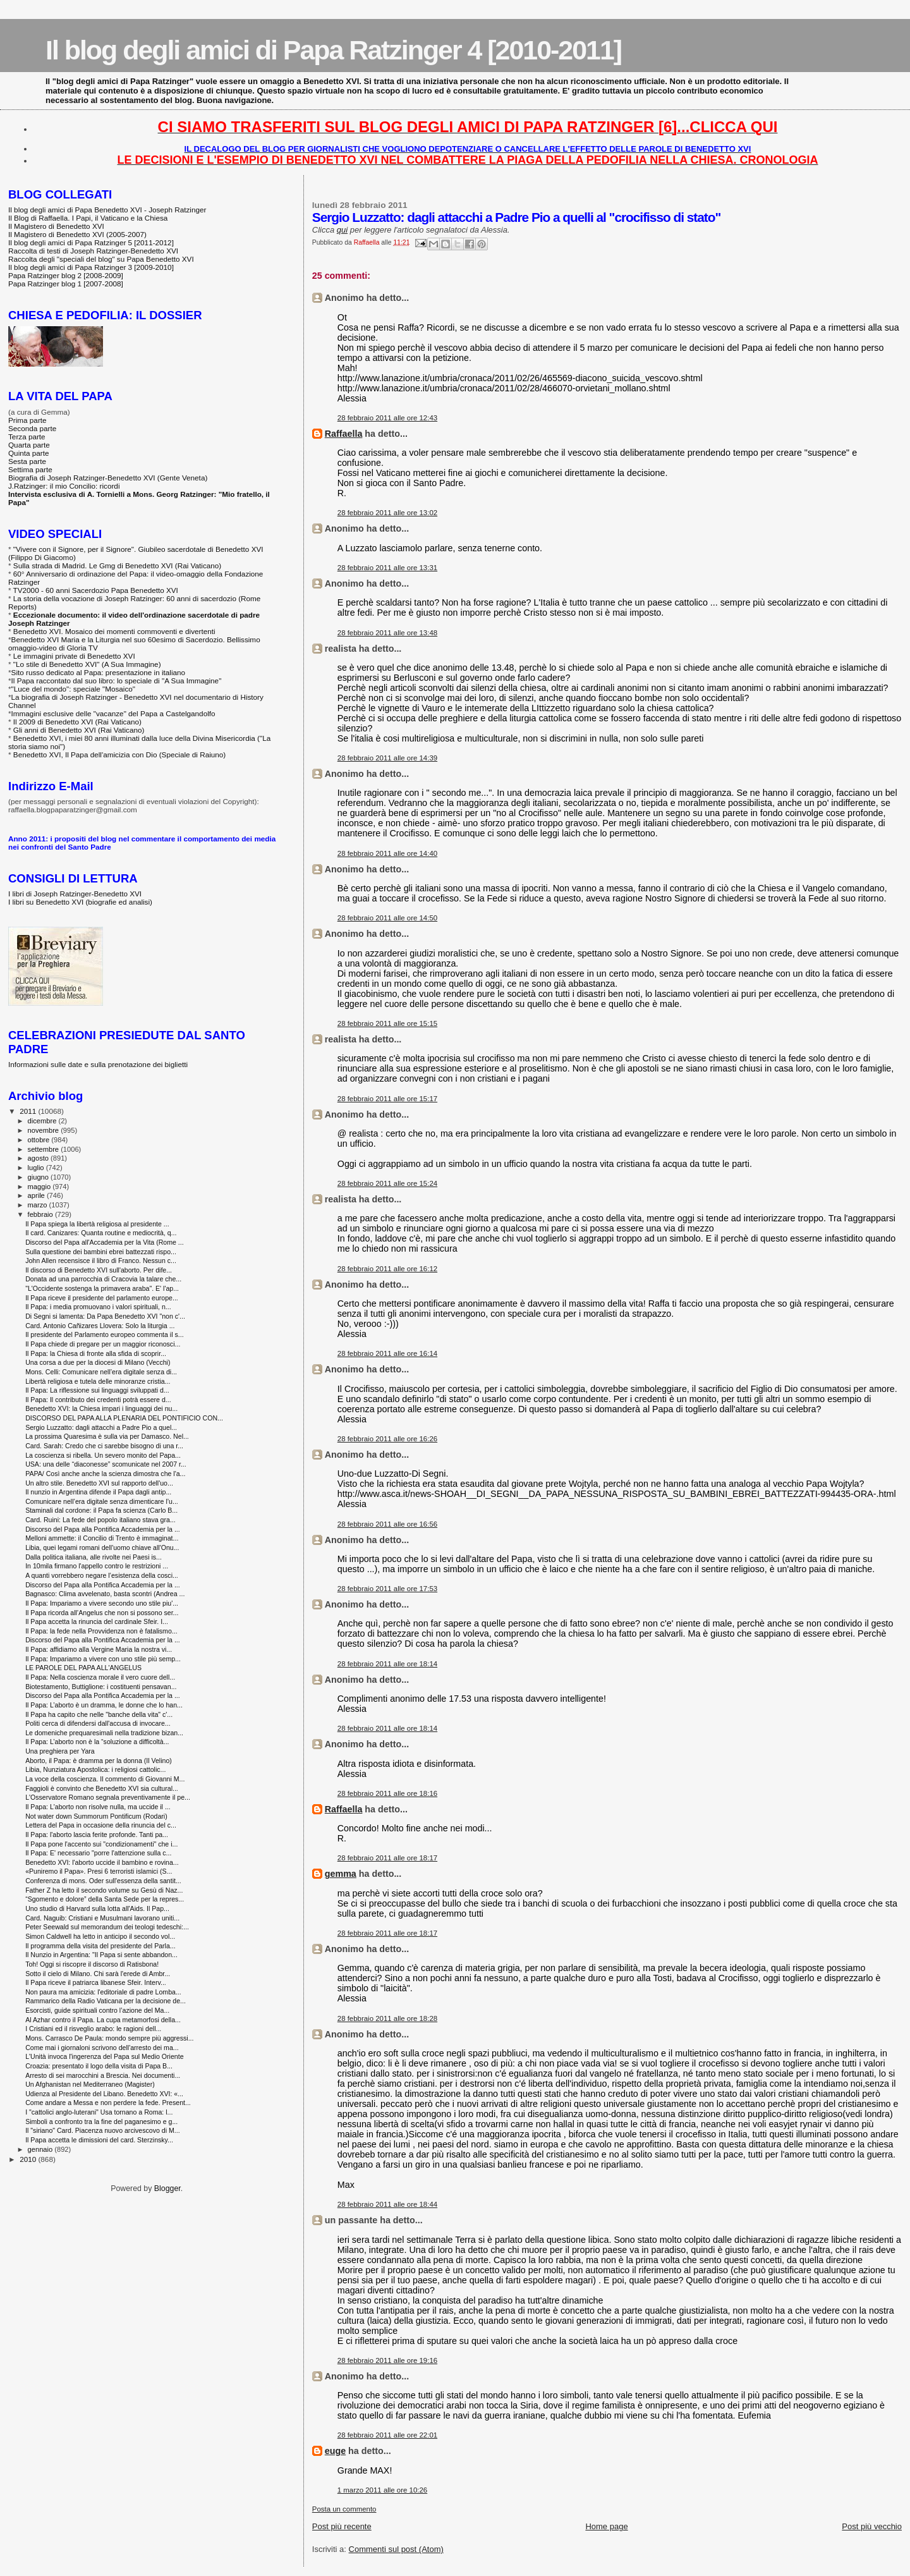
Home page (606, 2526)
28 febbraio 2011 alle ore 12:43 (387, 418)
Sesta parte (27, 461)
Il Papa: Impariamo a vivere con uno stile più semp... (103, 1659)
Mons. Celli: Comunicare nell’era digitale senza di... (101, 1372)
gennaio (41, 2149)
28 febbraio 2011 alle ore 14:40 (387, 853)
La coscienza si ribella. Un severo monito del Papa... (103, 1455)
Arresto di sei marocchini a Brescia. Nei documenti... (102, 2075)
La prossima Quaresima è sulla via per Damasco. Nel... (107, 1436)
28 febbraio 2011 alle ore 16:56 (387, 1524)
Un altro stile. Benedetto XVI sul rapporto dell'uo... (99, 1483)
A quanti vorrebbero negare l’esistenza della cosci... (101, 1575)
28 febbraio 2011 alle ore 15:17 (387, 1098)
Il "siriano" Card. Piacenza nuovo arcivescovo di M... (102, 2130)
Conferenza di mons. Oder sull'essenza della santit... (103, 1880)
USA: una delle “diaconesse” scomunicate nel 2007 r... (105, 1464)
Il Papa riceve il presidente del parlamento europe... (101, 1298)
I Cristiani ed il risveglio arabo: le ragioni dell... (93, 2028)
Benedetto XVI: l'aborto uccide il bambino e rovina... (102, 1862)
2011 (29, 1111)
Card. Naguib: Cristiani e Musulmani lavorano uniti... (102, 1918)
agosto (39, 1158)
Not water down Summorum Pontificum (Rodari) (96, 1816)
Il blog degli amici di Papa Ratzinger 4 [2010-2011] (333, 50)
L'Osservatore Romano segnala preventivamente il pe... (107, 1797)
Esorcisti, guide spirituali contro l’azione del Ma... (97, 2010)
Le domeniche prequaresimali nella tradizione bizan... (104, 1733)
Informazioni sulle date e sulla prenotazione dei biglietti (98, 1064)
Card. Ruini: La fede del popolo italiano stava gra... (100, 1519)
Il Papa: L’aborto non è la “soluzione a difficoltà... (97, 1741)
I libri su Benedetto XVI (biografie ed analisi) (80, 902)
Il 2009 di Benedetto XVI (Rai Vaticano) (77, 721)
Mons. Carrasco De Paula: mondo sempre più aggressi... (109, 2038)
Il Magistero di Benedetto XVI (56, 226)
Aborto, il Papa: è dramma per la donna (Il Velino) (98, 1760)
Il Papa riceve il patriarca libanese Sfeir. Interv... (95, 1982)
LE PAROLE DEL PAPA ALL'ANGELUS (83, 1667)
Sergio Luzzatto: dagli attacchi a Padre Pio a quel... (101, 1427)
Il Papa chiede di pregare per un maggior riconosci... (102, 1344)
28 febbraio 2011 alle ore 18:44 (387, 2204)
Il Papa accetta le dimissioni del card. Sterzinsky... (99, 2140)
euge (335, 2451)
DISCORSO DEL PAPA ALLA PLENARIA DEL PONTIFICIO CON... (124, 1418)
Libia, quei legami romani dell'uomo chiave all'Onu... (102, 1547)
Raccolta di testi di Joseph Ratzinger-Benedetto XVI (93, 251)
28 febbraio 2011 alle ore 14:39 (387, 758)
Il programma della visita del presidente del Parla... (100, 1946)
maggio (40, 1186)
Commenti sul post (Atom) (396, 2549)
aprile (37, 1195)
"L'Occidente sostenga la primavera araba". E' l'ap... (102, 1288)
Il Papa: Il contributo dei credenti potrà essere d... (98, 1399)
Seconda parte (32, 428)
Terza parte (27, 436)
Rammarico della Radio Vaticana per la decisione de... (105, 2001)
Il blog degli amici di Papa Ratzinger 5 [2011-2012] (91, 242)
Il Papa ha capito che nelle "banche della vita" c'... (99, 1714)
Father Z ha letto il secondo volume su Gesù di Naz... (104, 1890)
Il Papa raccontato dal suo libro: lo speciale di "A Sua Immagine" (116, 680)
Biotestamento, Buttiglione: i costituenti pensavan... (100, 1686)
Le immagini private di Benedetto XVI (74, 656)
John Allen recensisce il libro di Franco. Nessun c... (100, 1260)
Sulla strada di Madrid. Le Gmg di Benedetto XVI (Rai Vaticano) (117, 565)
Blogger (167, 2188)
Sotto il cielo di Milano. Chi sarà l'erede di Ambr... (97, 1973)
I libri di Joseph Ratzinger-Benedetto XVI (75, 893)
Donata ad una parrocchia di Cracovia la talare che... (103, 1279)
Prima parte (27, 420)
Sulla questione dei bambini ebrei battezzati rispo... (100, 1251)
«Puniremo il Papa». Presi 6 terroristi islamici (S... (98, 1871)
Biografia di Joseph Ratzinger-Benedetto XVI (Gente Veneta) (107, 477)
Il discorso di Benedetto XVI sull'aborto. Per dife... (98, 1270)
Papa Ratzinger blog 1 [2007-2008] (65, 283)
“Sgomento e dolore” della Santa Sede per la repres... (104, 1899)
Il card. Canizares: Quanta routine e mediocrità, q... (100, 1232)
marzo (38, 1205)
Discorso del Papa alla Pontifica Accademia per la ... (102, 1529)
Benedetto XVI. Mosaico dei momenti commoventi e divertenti (114, 631)
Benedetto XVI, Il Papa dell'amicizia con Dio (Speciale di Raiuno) (119, 754)
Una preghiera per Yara (60, 1751)
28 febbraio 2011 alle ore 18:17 (387, 1858)
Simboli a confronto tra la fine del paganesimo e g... (101, 2121)
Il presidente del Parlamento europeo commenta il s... (104, 1334)
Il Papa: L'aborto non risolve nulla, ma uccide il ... (98, 1806)
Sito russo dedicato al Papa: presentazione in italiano (98, 672)
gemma (340, 1874)
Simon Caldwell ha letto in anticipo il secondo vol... (100, 1936)
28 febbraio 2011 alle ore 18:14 (387, 1664)
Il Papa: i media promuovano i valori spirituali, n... (98, 1306)
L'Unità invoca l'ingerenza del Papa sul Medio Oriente (104, 2056)
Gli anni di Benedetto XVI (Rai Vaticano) (79, 730)
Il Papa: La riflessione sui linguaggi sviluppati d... (97, 1390)
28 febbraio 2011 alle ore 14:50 (387, 918)
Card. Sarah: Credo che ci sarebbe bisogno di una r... (104, 1446)
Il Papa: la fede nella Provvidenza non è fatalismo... (101, 1631)
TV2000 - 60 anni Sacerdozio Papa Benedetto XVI (95, 590)
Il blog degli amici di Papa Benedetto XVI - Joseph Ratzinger (107, 209)
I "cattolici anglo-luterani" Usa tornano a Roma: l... (99, 2112)
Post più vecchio (872, 2526)
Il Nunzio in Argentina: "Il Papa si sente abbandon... (101, 1954)
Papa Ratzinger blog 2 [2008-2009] (65, 275)
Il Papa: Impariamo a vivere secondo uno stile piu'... (101, 1603)
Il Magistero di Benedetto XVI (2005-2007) (77, 234)
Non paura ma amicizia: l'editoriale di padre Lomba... (103, 1992)
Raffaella (344, 434)
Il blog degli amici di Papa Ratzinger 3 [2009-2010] (91, 267)
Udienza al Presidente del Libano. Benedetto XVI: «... (104, 2093)
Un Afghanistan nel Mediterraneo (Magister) (90, 2084)
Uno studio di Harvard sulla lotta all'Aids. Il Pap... (97, 1908)
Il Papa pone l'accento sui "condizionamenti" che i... (101, 1844)
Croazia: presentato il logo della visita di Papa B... (99, 2066)
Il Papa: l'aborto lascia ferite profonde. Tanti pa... (96, 1834)
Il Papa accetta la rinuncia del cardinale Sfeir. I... (96, 1621)
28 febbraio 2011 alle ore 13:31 (387, 567)
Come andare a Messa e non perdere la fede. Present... (108, 2102)
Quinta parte (28, 453)
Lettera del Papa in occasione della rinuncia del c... (100, 1825)
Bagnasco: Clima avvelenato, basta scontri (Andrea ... (105, 1593)
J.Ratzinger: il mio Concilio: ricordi (64, 486)
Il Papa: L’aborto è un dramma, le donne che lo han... (104, 1705)
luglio (37, 1167)
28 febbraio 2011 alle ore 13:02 (387, 512)
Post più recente (342, 2526)
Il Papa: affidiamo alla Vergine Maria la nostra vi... (98, 1649)
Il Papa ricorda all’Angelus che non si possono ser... (101, 1612)
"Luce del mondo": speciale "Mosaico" (73, 689)
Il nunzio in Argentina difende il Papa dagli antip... (98, 1492)
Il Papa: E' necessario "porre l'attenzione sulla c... (98, 1853)
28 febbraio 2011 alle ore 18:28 (387, 2018)
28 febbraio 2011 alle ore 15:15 (387, 1023)
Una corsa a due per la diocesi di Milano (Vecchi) (97, 1362)
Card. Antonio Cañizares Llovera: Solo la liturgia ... (99, 1325)
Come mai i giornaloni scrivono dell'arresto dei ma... (101, 2047)
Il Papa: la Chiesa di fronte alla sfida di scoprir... (95, 1353)
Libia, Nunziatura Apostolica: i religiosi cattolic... (95, 1769)
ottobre (40, 1140)
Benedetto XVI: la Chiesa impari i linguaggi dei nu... (101, 1408)
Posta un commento (344, 2509)
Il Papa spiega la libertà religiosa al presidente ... (97, 1224)
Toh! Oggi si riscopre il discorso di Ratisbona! (92, 1964)
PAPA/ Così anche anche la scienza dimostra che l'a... (105, 1473)
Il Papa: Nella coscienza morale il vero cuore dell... (100, 1677)
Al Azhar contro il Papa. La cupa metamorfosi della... (103, 2020)
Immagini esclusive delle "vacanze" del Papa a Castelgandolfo (113, 713)
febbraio (41, 1214)
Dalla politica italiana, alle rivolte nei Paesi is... (93, 1557)
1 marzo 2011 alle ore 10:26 (382, 2490)
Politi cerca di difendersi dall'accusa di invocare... (98, 1723)
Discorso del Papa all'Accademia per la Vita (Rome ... (104, 1242)
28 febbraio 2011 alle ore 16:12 (387, 1269)
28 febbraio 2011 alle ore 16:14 (387, 1353)
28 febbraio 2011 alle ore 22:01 (387, 2435)
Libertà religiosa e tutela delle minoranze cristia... (97, 1381)
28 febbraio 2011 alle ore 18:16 (387, 1793)
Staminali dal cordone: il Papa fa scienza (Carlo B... (101, 1510)
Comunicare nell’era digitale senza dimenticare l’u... (101, 1501)
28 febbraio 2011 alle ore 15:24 (387, 1183)
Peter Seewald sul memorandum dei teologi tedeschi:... (107, 1927)
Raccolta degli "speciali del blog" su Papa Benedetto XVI (101, 259)
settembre (44, 1149)
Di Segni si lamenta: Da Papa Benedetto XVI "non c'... (105, 1316)
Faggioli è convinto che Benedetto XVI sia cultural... (101, 1788)
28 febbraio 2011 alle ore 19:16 (387, 2360)
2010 (29, 2159)
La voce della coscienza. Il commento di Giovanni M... (105, 1779)
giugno (39, 1177)
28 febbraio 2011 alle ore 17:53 (387, 1588)
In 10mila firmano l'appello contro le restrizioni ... (96, 1566)
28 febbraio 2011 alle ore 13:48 (387, 633)
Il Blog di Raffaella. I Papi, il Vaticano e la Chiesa (87, 218)
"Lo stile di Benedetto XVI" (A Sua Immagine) (87, 664)
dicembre (43, 1121)
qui (342, 230)
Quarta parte (29, 445)
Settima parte (30, 469)
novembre (44, 1130)
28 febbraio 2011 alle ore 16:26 (387, 1439)
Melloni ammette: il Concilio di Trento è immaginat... (101, 1538)
